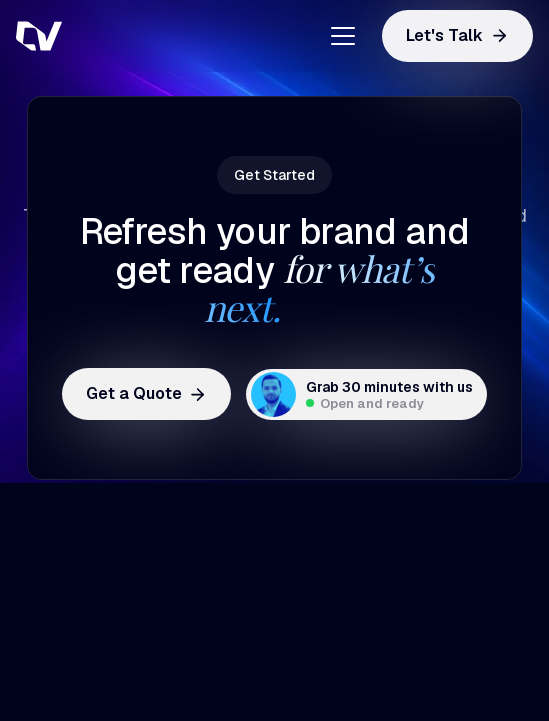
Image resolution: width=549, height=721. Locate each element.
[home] (116, 36)
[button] (335, 36)
